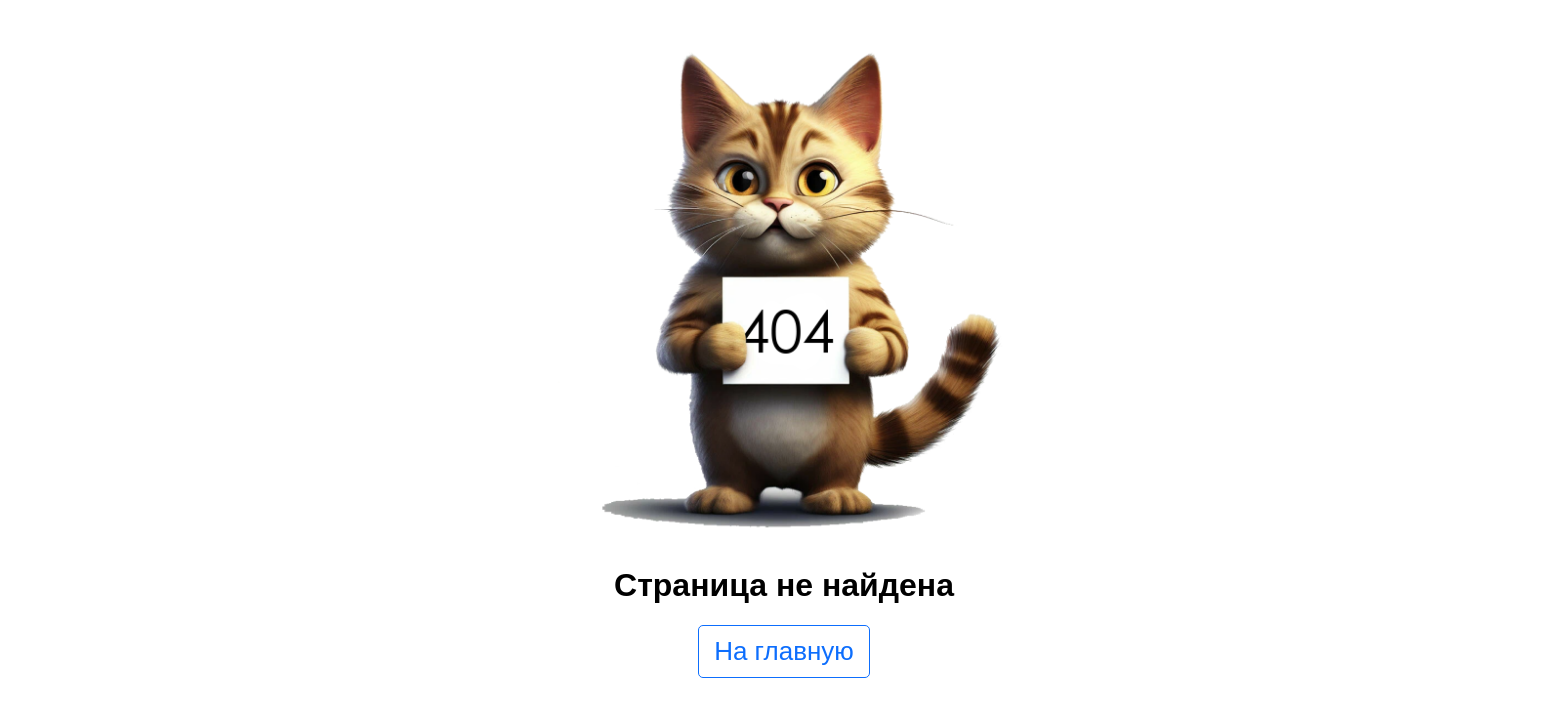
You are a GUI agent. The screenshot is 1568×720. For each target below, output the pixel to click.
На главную (784, 651)
